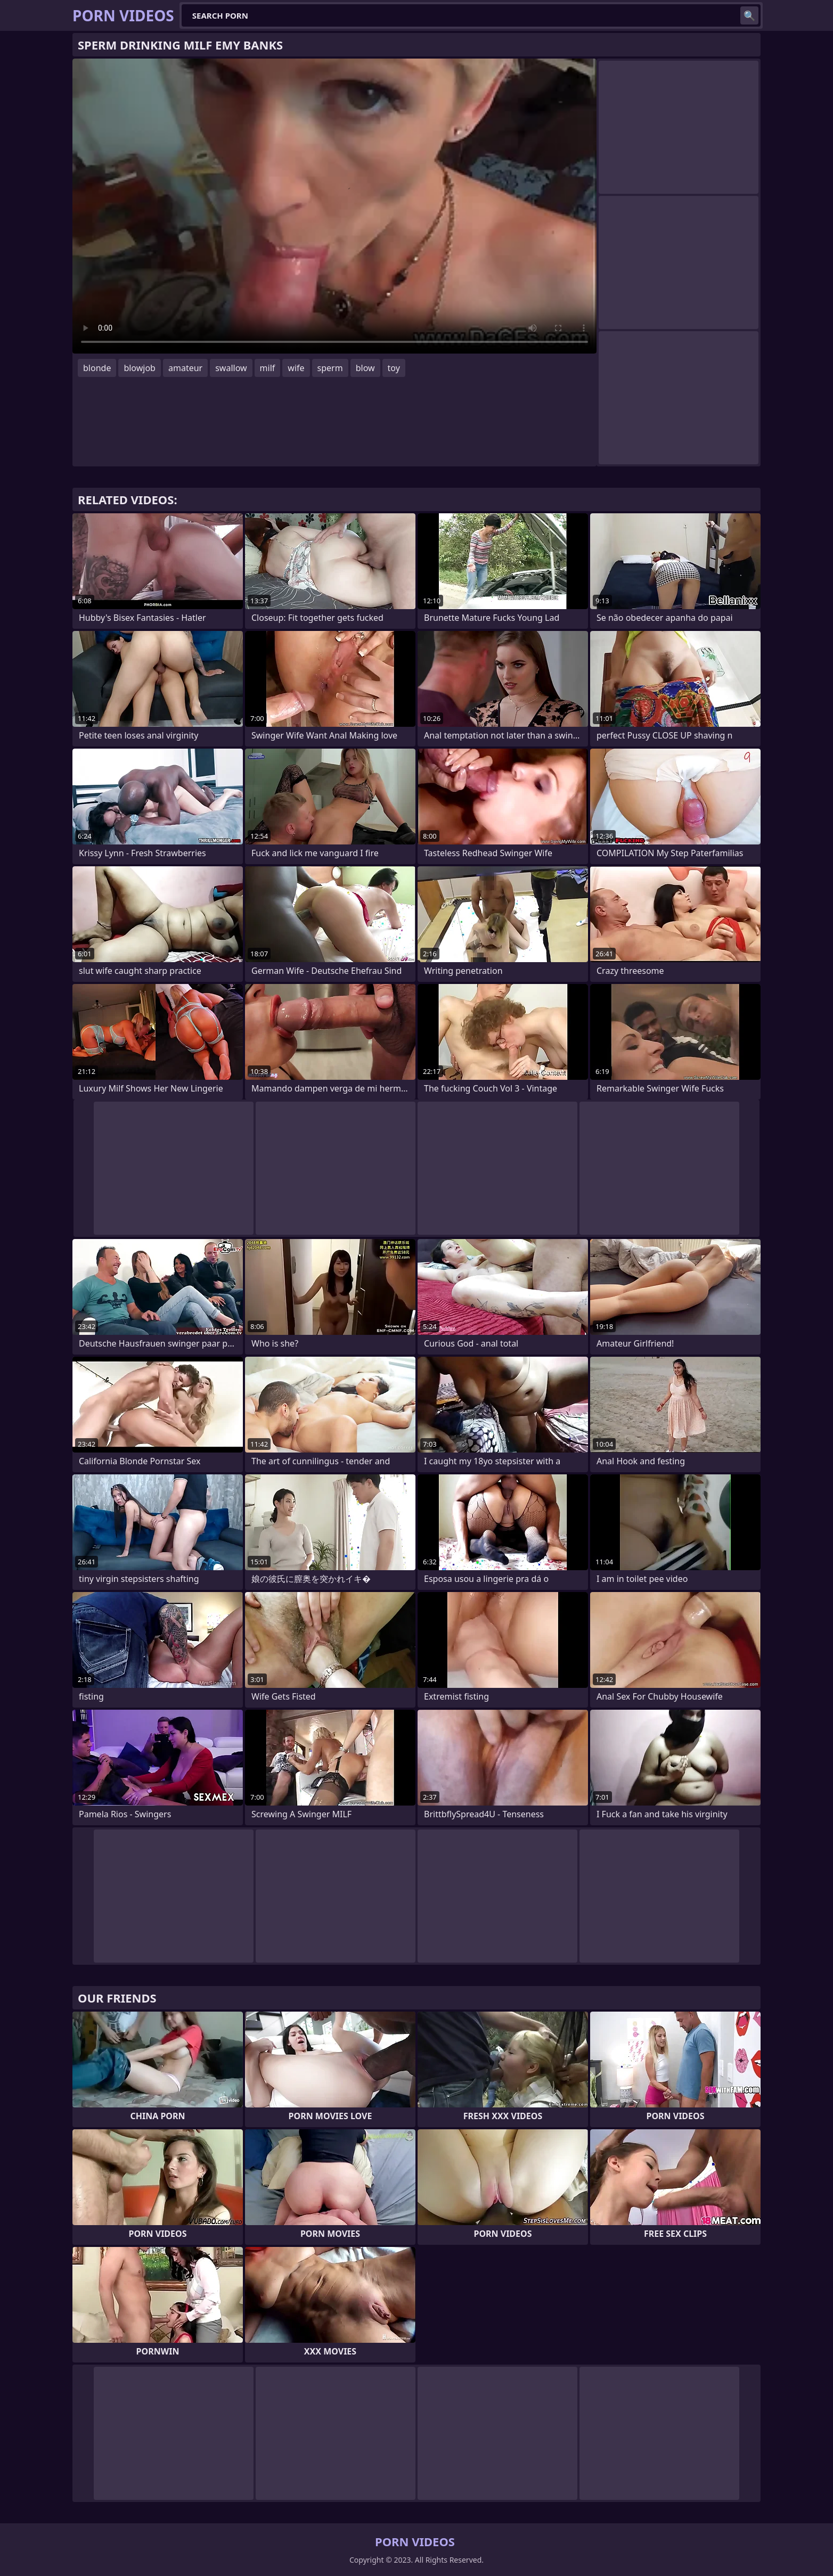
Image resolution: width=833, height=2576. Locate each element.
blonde (97, 368)
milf (267, 368)
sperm (330, 368)
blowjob (140, 368)
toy (394, 368)
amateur (185, 368)
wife (296, 368)
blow (365, 368)
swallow (231, 368)
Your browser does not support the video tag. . (334, 206)
